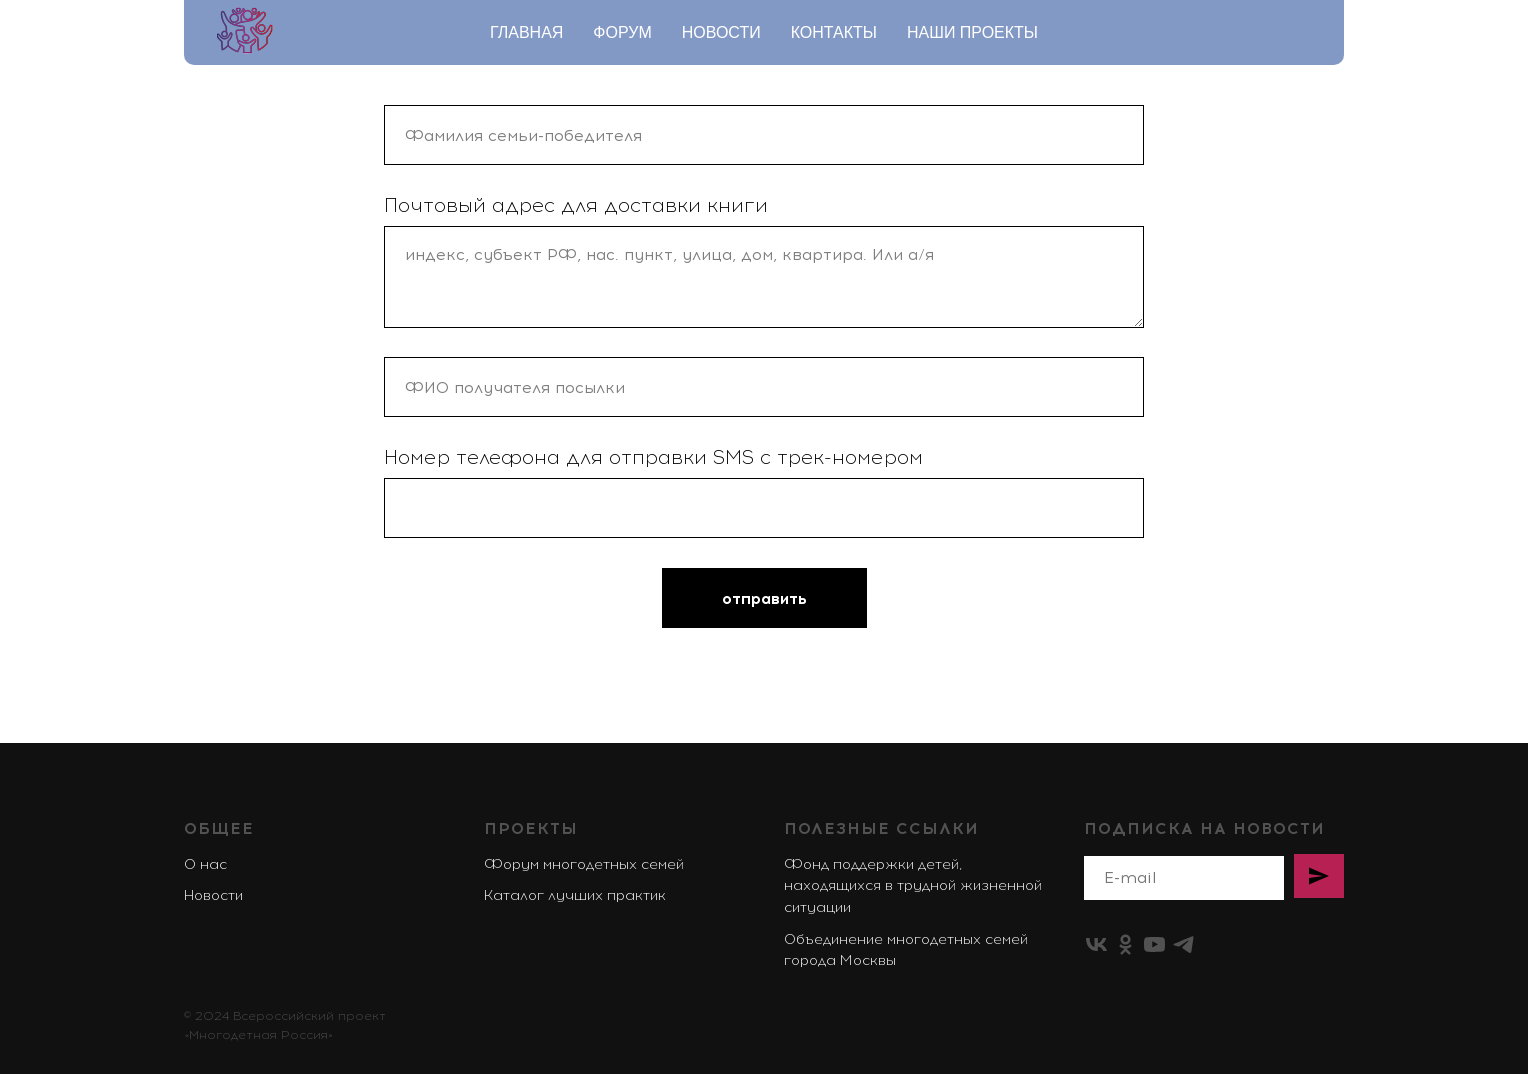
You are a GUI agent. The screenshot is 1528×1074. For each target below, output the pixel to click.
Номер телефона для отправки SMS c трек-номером (653, 457)
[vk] (1096, 944)
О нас (205, 864)
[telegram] (1183, 944)
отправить (764, 598)
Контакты (834, 32)
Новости (721, 32)
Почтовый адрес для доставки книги (576, 205)
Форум (622, 32)
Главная (526, 32)
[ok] (1125, 944)
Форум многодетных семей (584, 864)
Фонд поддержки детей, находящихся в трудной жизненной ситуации (913, 886)
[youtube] (1154, 944)
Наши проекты (972, 32)
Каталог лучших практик (575, 895)
